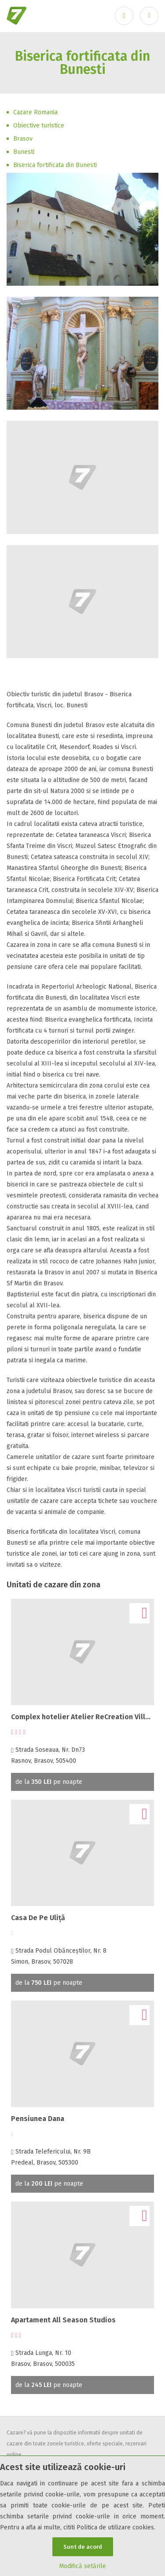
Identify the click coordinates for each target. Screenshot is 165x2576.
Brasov (23, 138)
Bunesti (23, 152)
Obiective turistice (38, 125)
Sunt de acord (82, 2546)
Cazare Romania (35, 112)
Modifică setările (82, 2566)
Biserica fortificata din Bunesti (55, 165)
